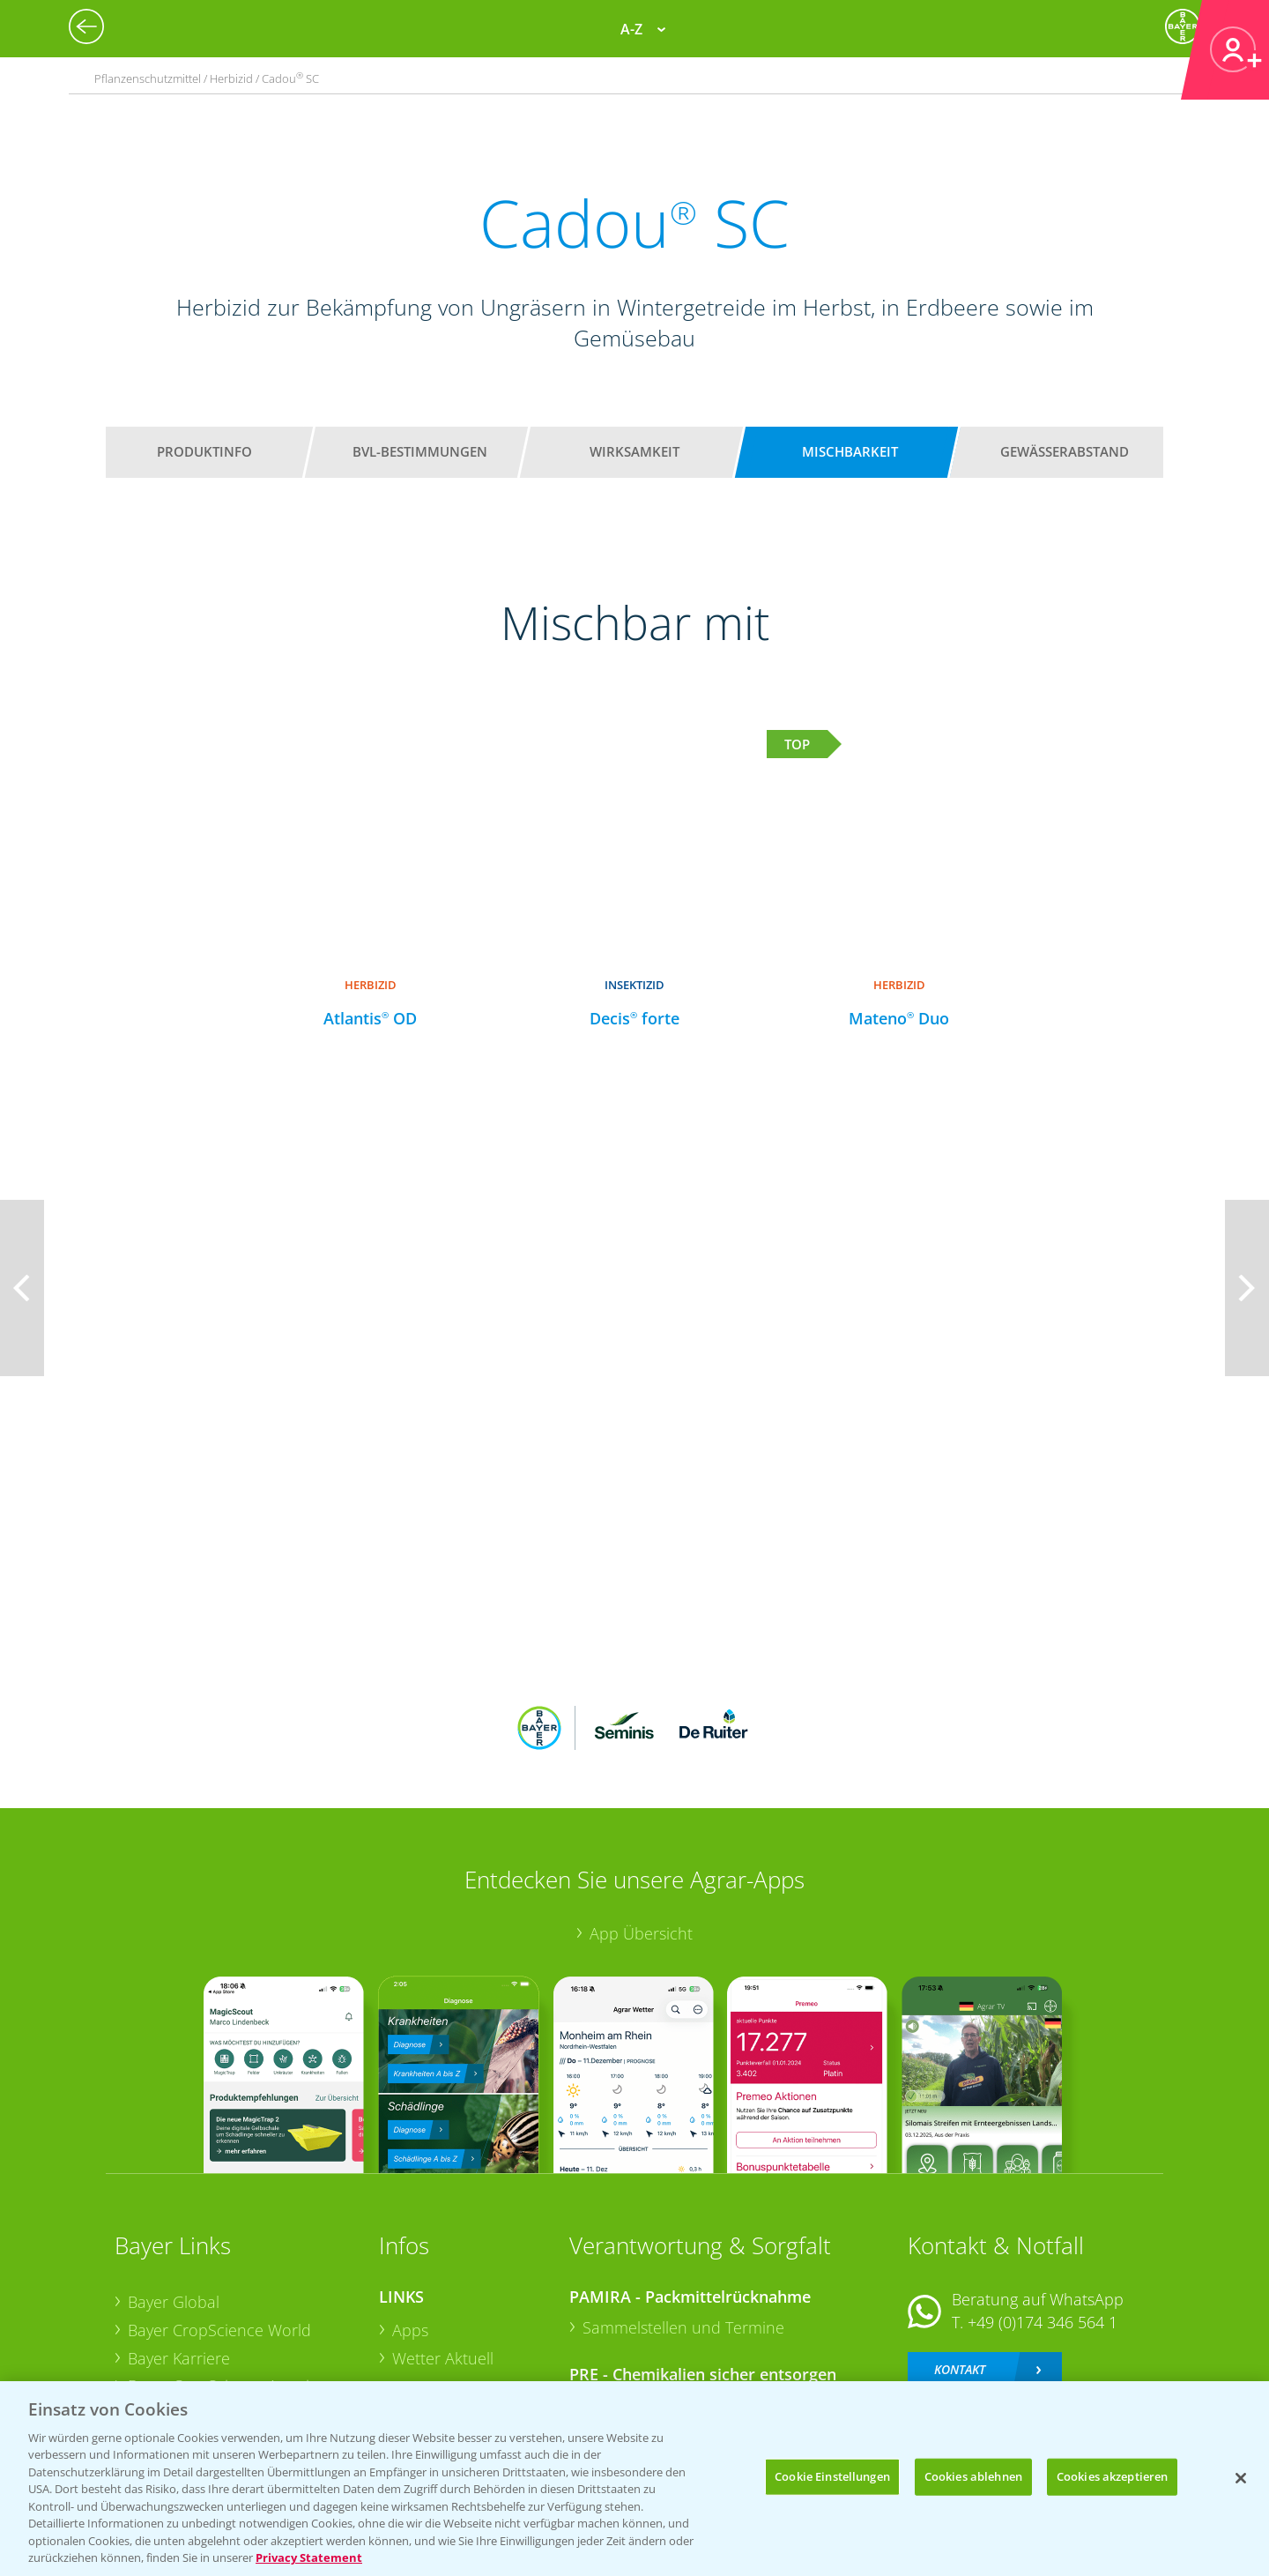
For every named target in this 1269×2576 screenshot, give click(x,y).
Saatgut (419, 2353)
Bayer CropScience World (219, 2214)
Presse (151, 2325)
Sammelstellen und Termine (683, 2211)
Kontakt (959, 2253)
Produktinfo (204, 451)
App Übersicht (641, 1817)
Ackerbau (426, 2324)
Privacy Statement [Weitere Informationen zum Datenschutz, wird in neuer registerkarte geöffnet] (309, 2557)
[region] (634, 2478)
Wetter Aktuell (443, 2241)
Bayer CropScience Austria (223, 2270)
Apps (410, 2214)
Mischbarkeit (850, 451)
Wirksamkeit (634, 451)
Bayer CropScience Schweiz (226, 2298)
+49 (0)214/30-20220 (1041, 2330)
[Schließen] (1240, 2478)
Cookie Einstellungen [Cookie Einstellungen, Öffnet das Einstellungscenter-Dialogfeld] (832, 2476)
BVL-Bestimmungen (419, 451)
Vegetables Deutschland (214, 2353)
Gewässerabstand (1064, 451)
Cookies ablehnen (973, 2476)
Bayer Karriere (179, 2241)
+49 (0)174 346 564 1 (1042, 2206)
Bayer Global (173, 2186)
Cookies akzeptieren (1112, 2476)
